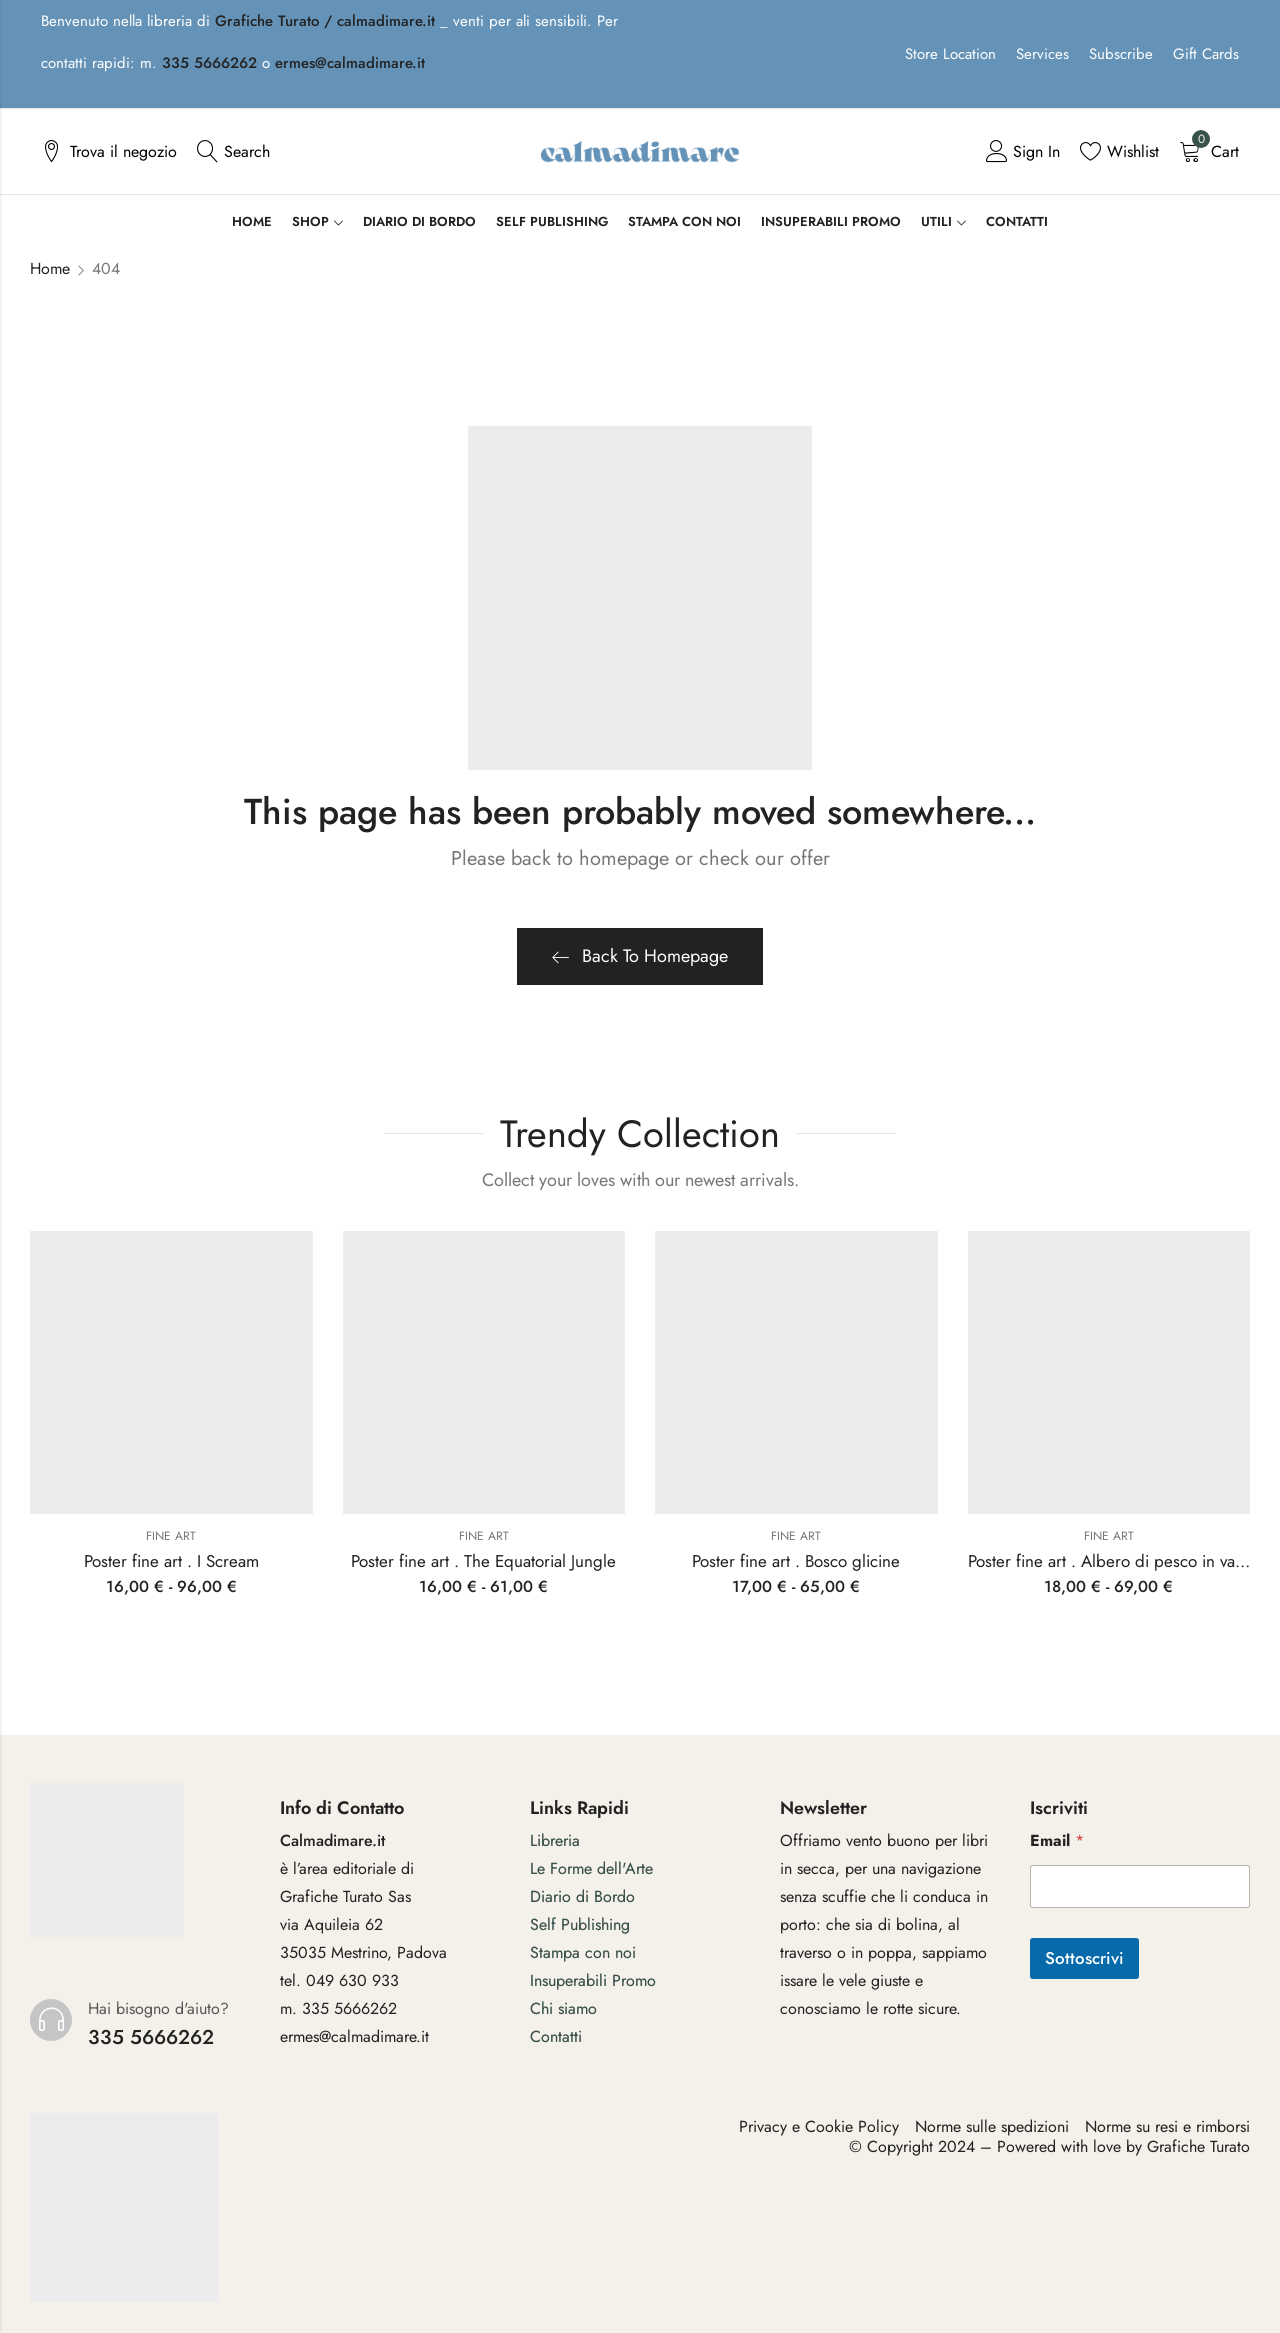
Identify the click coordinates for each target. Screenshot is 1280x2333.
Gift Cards (1206, 54)
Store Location (950, 54)
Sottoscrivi (1084, 1958)
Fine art (171, 1536)
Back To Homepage (640, 956)
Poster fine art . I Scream (171, 1561)
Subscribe (1121, 54)
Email (1057, 1840)
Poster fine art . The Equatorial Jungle (483, 1561)
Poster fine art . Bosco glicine (796, 1561)
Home (50, 268)
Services (1042, 54)
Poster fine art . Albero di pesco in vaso (1109, 1561)
